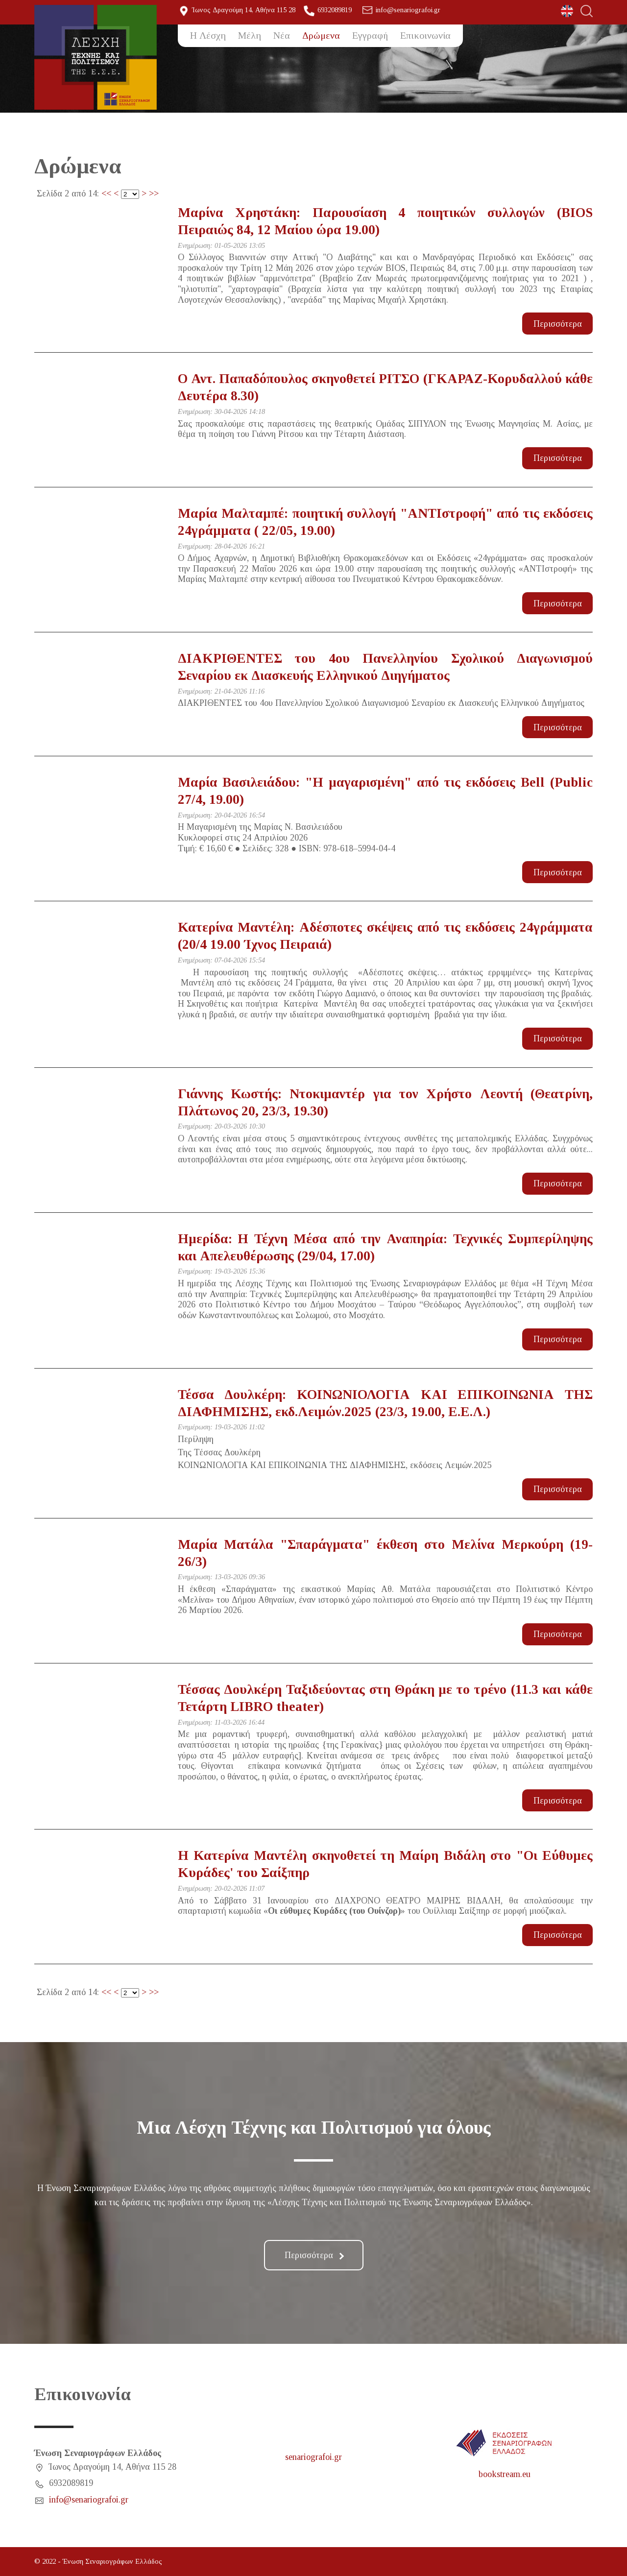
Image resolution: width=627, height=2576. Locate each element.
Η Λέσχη (208, 35)
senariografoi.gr (313, 2457)
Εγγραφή (370, 35)
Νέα (281, 35)
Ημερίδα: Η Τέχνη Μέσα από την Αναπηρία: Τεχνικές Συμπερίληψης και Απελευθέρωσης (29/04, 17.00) (385, 1247)
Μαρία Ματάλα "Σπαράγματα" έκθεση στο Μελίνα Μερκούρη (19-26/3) (385, 1553)
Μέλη (249, 35)
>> (154, 193)
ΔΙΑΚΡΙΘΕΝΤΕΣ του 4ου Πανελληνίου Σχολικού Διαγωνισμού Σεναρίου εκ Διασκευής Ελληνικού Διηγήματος (385, 667)
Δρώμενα (321, 35)
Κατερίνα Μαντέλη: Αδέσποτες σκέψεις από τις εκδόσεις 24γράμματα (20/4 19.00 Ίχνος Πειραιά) (385, 936)
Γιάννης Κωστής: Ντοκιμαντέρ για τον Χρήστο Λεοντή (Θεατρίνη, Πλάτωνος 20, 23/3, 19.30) (385, 1102)
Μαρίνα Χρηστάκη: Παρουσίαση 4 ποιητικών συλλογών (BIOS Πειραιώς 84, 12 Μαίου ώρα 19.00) (385, 221)
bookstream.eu (505, 2474)
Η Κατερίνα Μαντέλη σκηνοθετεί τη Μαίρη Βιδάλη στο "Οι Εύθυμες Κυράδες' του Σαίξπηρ (385, 1864)
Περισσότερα (557, 324)
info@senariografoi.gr (408, 10)
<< (106, 193)
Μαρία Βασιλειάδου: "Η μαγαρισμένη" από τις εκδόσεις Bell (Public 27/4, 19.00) (385, 791)
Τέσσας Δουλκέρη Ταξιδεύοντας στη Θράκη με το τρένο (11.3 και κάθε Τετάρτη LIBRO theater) (385, 1698)
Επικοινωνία (425, 35)
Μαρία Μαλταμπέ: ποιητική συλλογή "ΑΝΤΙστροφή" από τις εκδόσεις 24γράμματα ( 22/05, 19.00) (385, 522)
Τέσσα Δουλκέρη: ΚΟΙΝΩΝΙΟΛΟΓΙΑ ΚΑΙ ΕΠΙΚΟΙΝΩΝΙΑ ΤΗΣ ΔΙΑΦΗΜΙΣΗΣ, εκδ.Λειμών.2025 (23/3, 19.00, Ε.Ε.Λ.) (385, 1403)
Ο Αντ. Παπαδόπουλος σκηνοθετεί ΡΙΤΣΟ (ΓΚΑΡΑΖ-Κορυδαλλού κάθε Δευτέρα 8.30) (385, 387)
